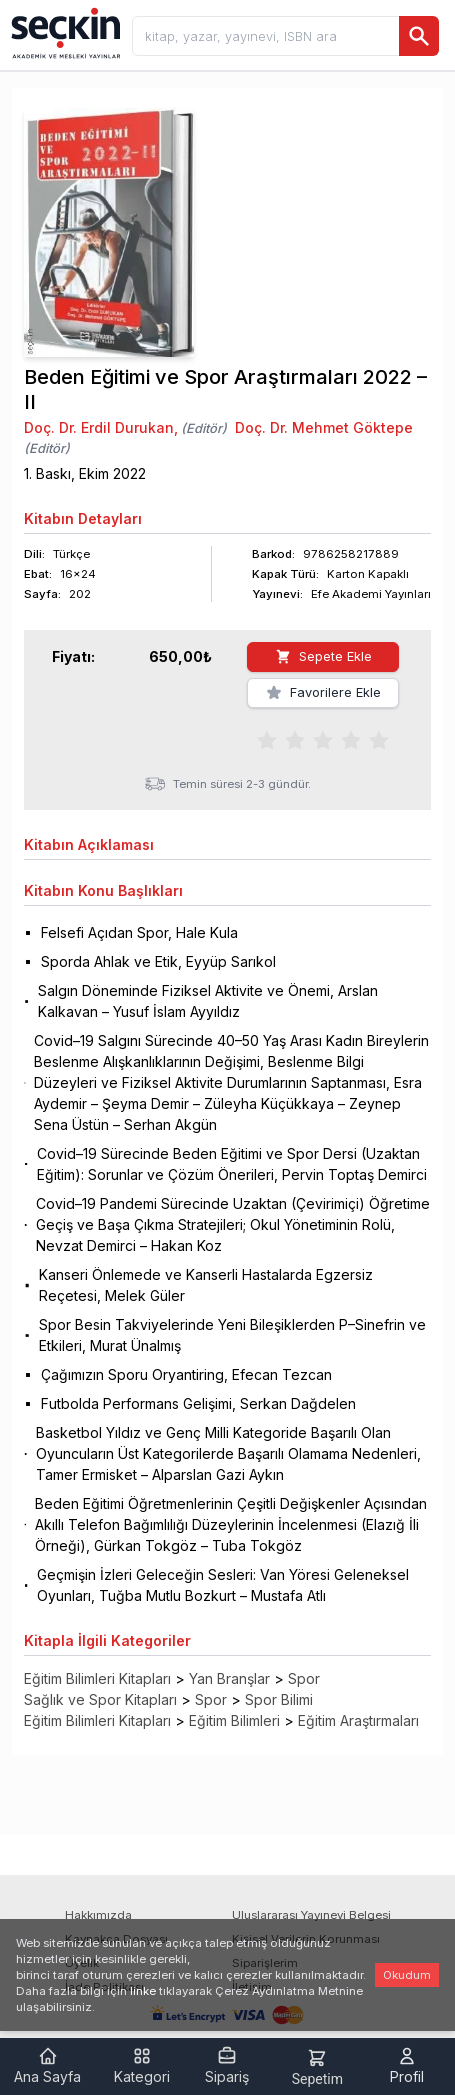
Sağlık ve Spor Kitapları (100, 1699)
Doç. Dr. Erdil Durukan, (101, 427)
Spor (304, 1678)
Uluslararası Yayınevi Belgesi (311, 1915)
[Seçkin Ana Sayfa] (64, 32)
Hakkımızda (98, 1915)
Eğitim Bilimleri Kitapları (97, 1678)
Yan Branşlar (229, 1678)
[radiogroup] (323, 739)
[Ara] (419, 36)
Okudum (407, 1975)
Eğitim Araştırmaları (358, 1720)
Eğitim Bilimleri (234, 1720)
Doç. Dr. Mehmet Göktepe (324, 427)
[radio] (267, 739)
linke (143, 1991)
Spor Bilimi (279, 1699)
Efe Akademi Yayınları (371, 594)
